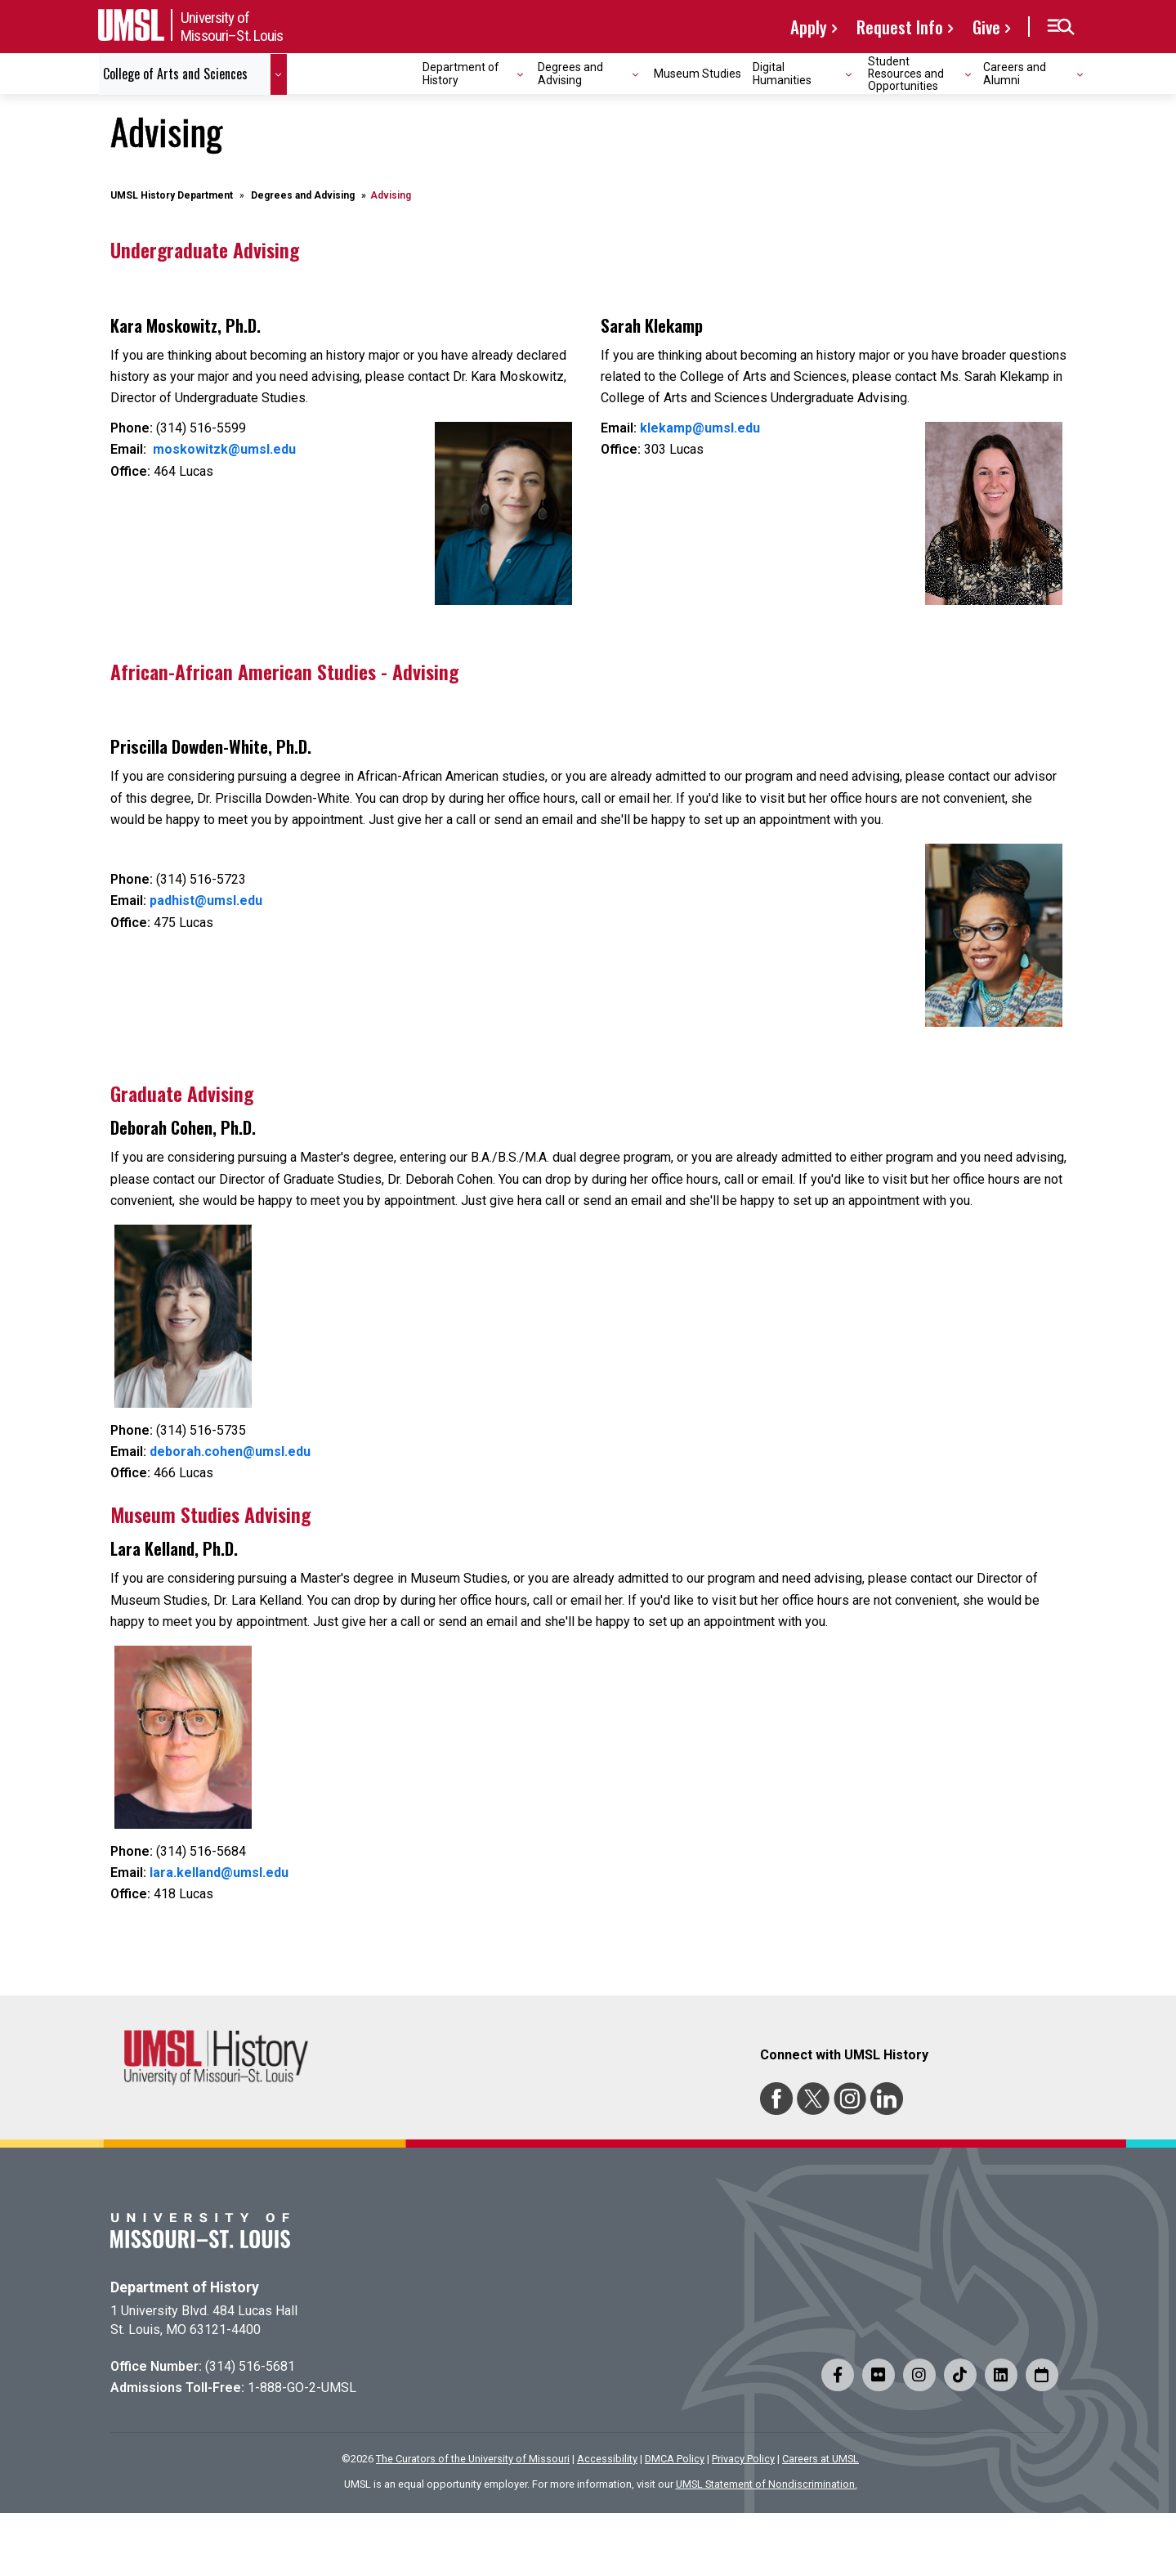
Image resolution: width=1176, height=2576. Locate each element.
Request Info (899, 26)
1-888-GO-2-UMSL (302, 2387)
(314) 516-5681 (250, 2366)
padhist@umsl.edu (206, 900)
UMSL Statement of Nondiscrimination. (766, 2484)
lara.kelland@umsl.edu (219, 1872)
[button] (1060, 27)
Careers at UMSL (820, 2459)
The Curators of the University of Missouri (473, 2459)
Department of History (184, 2287)
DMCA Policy (674, 2459)
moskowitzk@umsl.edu (224, 449)
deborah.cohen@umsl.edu (230, 1451)
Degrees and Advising (303, 195)
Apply (808, 26)
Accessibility (607, 2459)
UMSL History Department (171, 195)
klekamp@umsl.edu (700, 428)
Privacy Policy (743, 2459)
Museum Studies (697, 73)
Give (986, 26)
